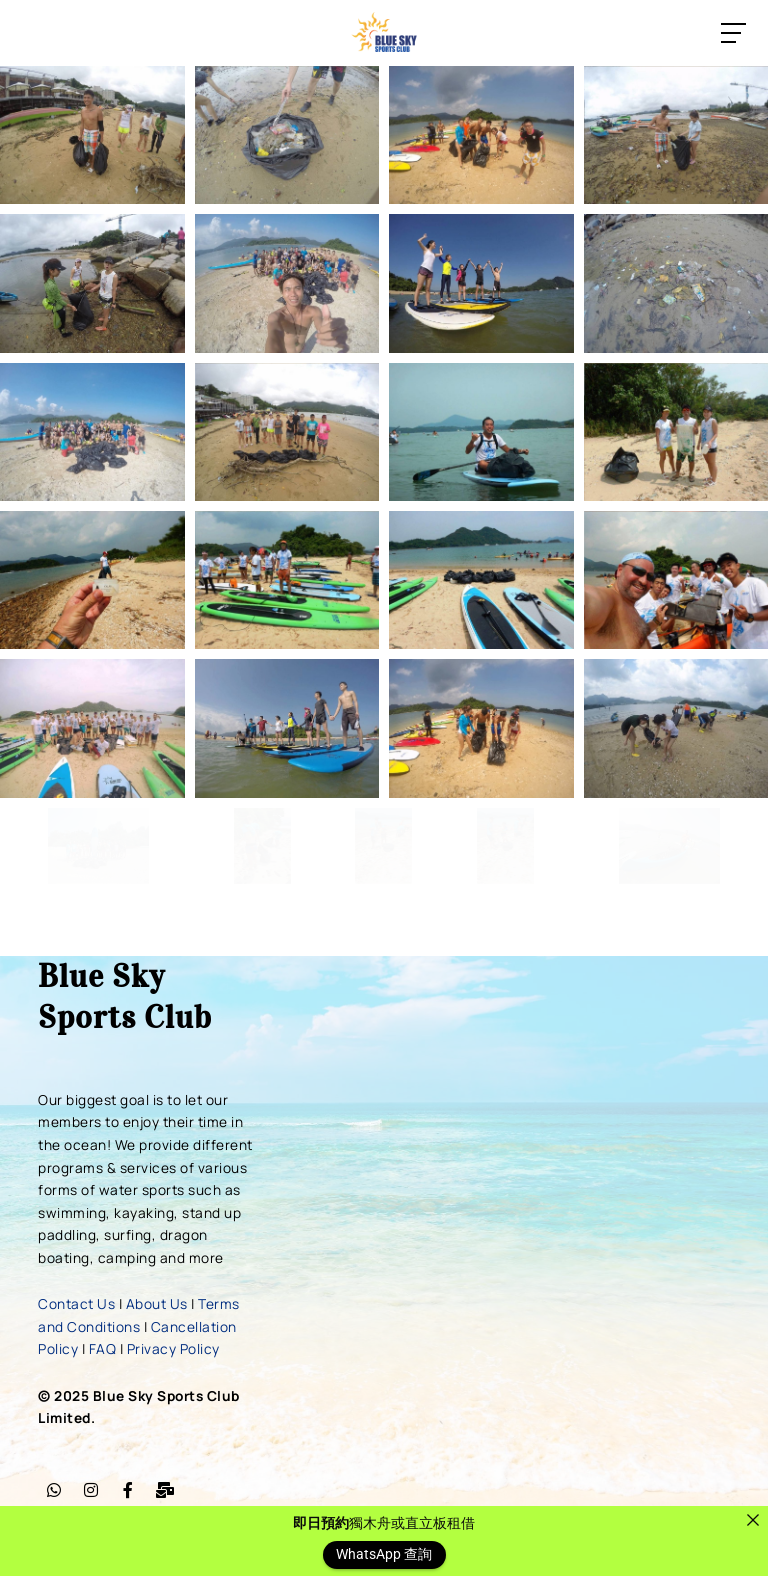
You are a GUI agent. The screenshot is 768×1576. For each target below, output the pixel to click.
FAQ (103, 1348)
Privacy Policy (173, 1348)
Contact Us (76, 1303)
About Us (157, 1303)
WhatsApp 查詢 (384, 1555)
